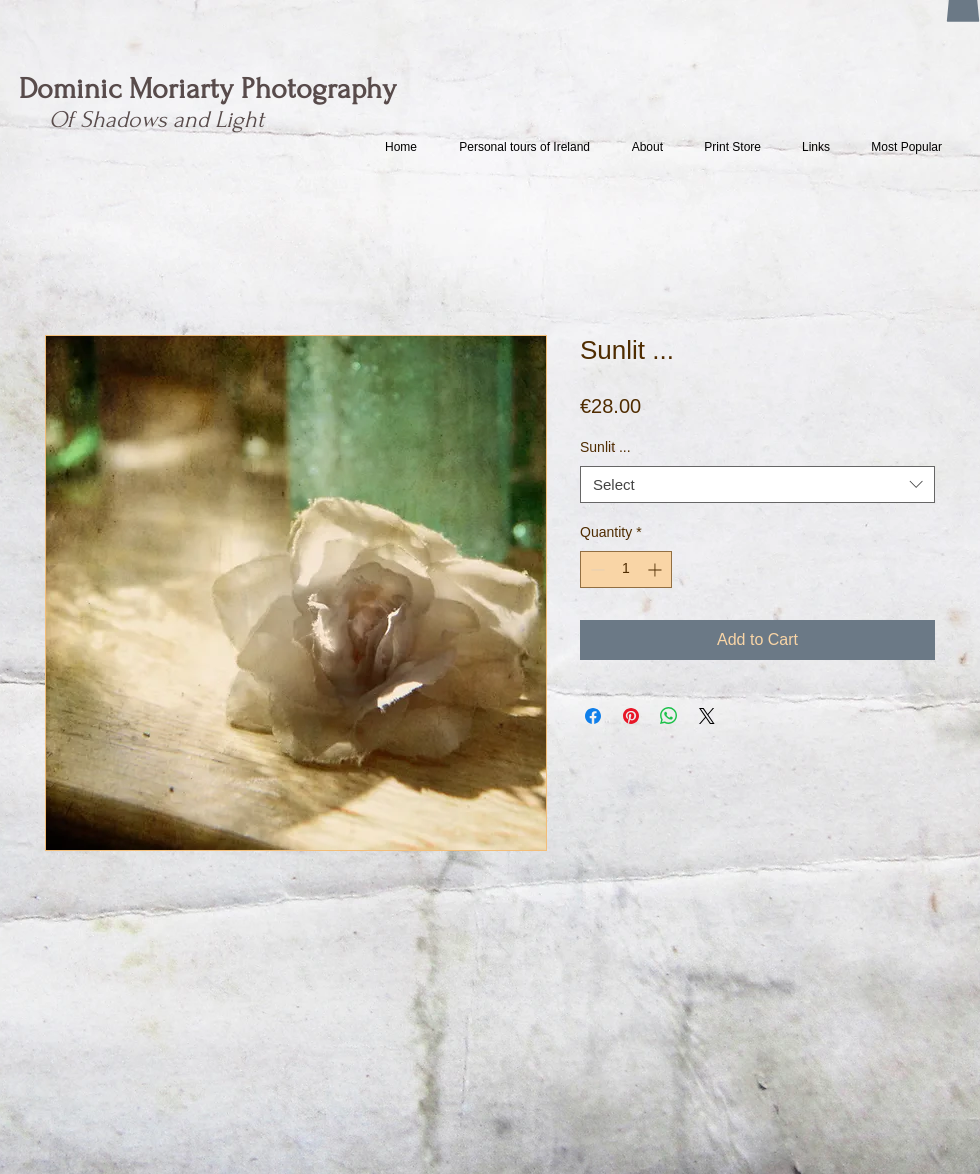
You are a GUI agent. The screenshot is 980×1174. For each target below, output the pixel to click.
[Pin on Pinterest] (631, 716)
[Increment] (656, 569)
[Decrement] (595, 569)
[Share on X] (707, 716)
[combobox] (757, 485)
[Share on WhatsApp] (669, 716)
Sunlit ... (605, 447)
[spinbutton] (626, 569)
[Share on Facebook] (593, 716)
